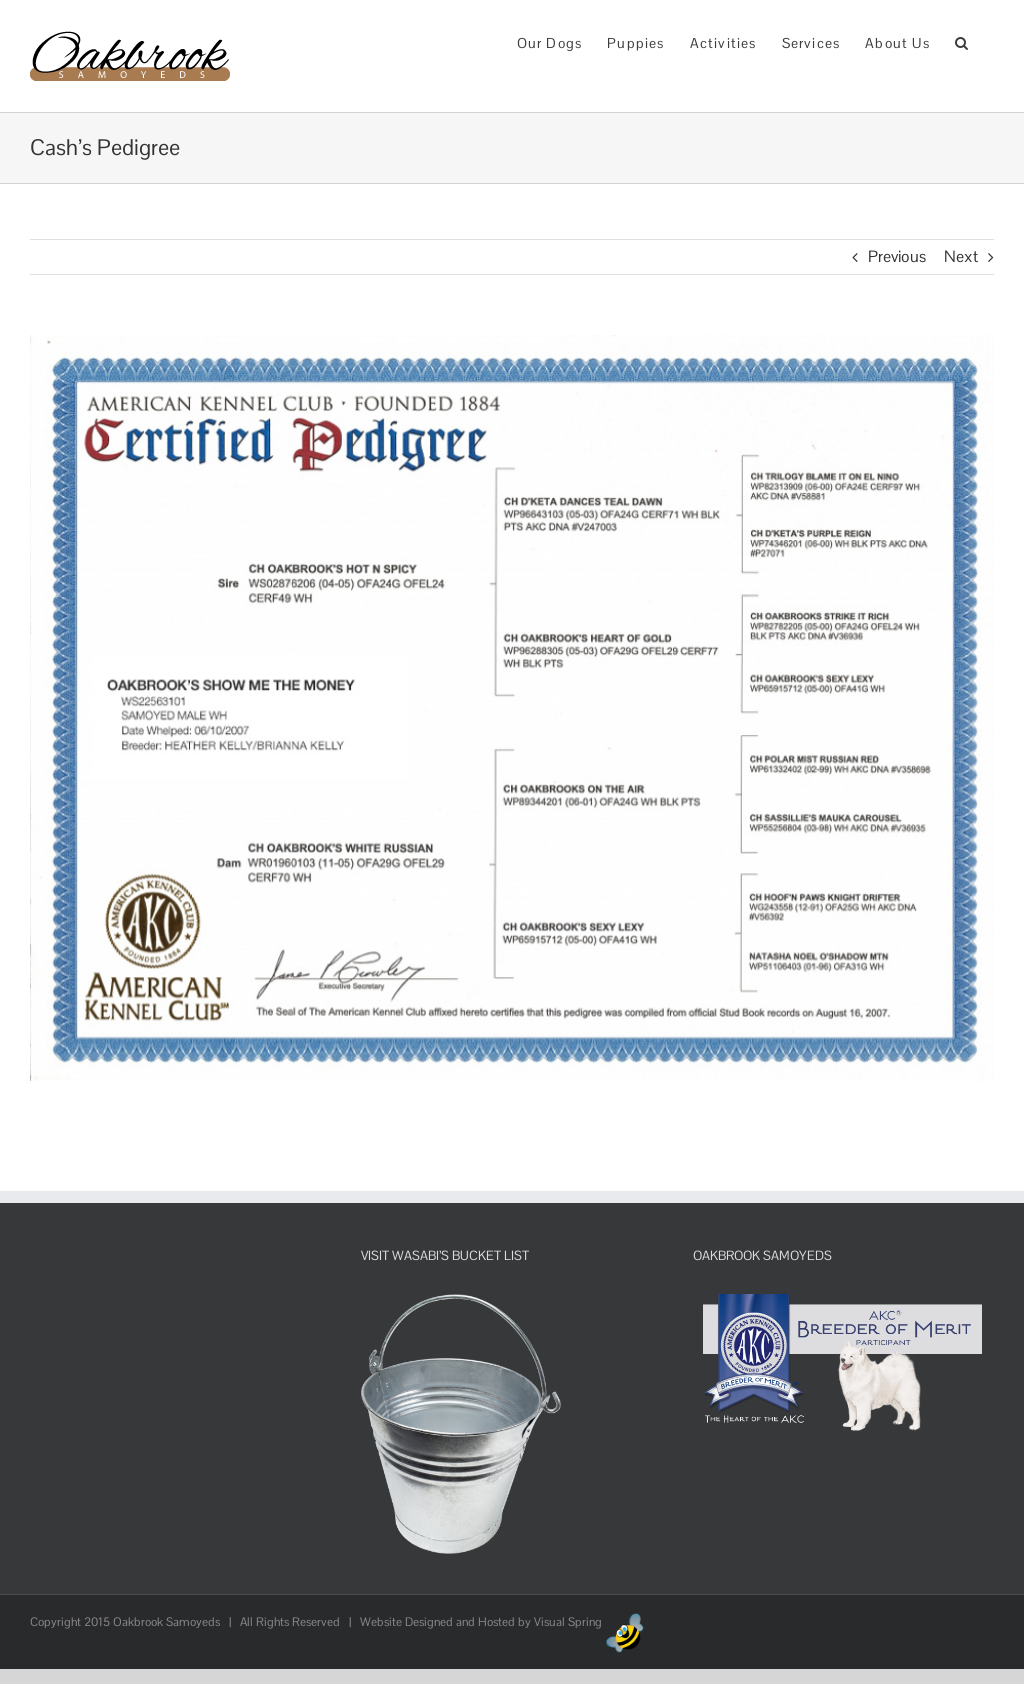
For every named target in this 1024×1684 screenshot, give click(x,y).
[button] (962, 41)
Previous (897, 256)
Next (961, 256)
